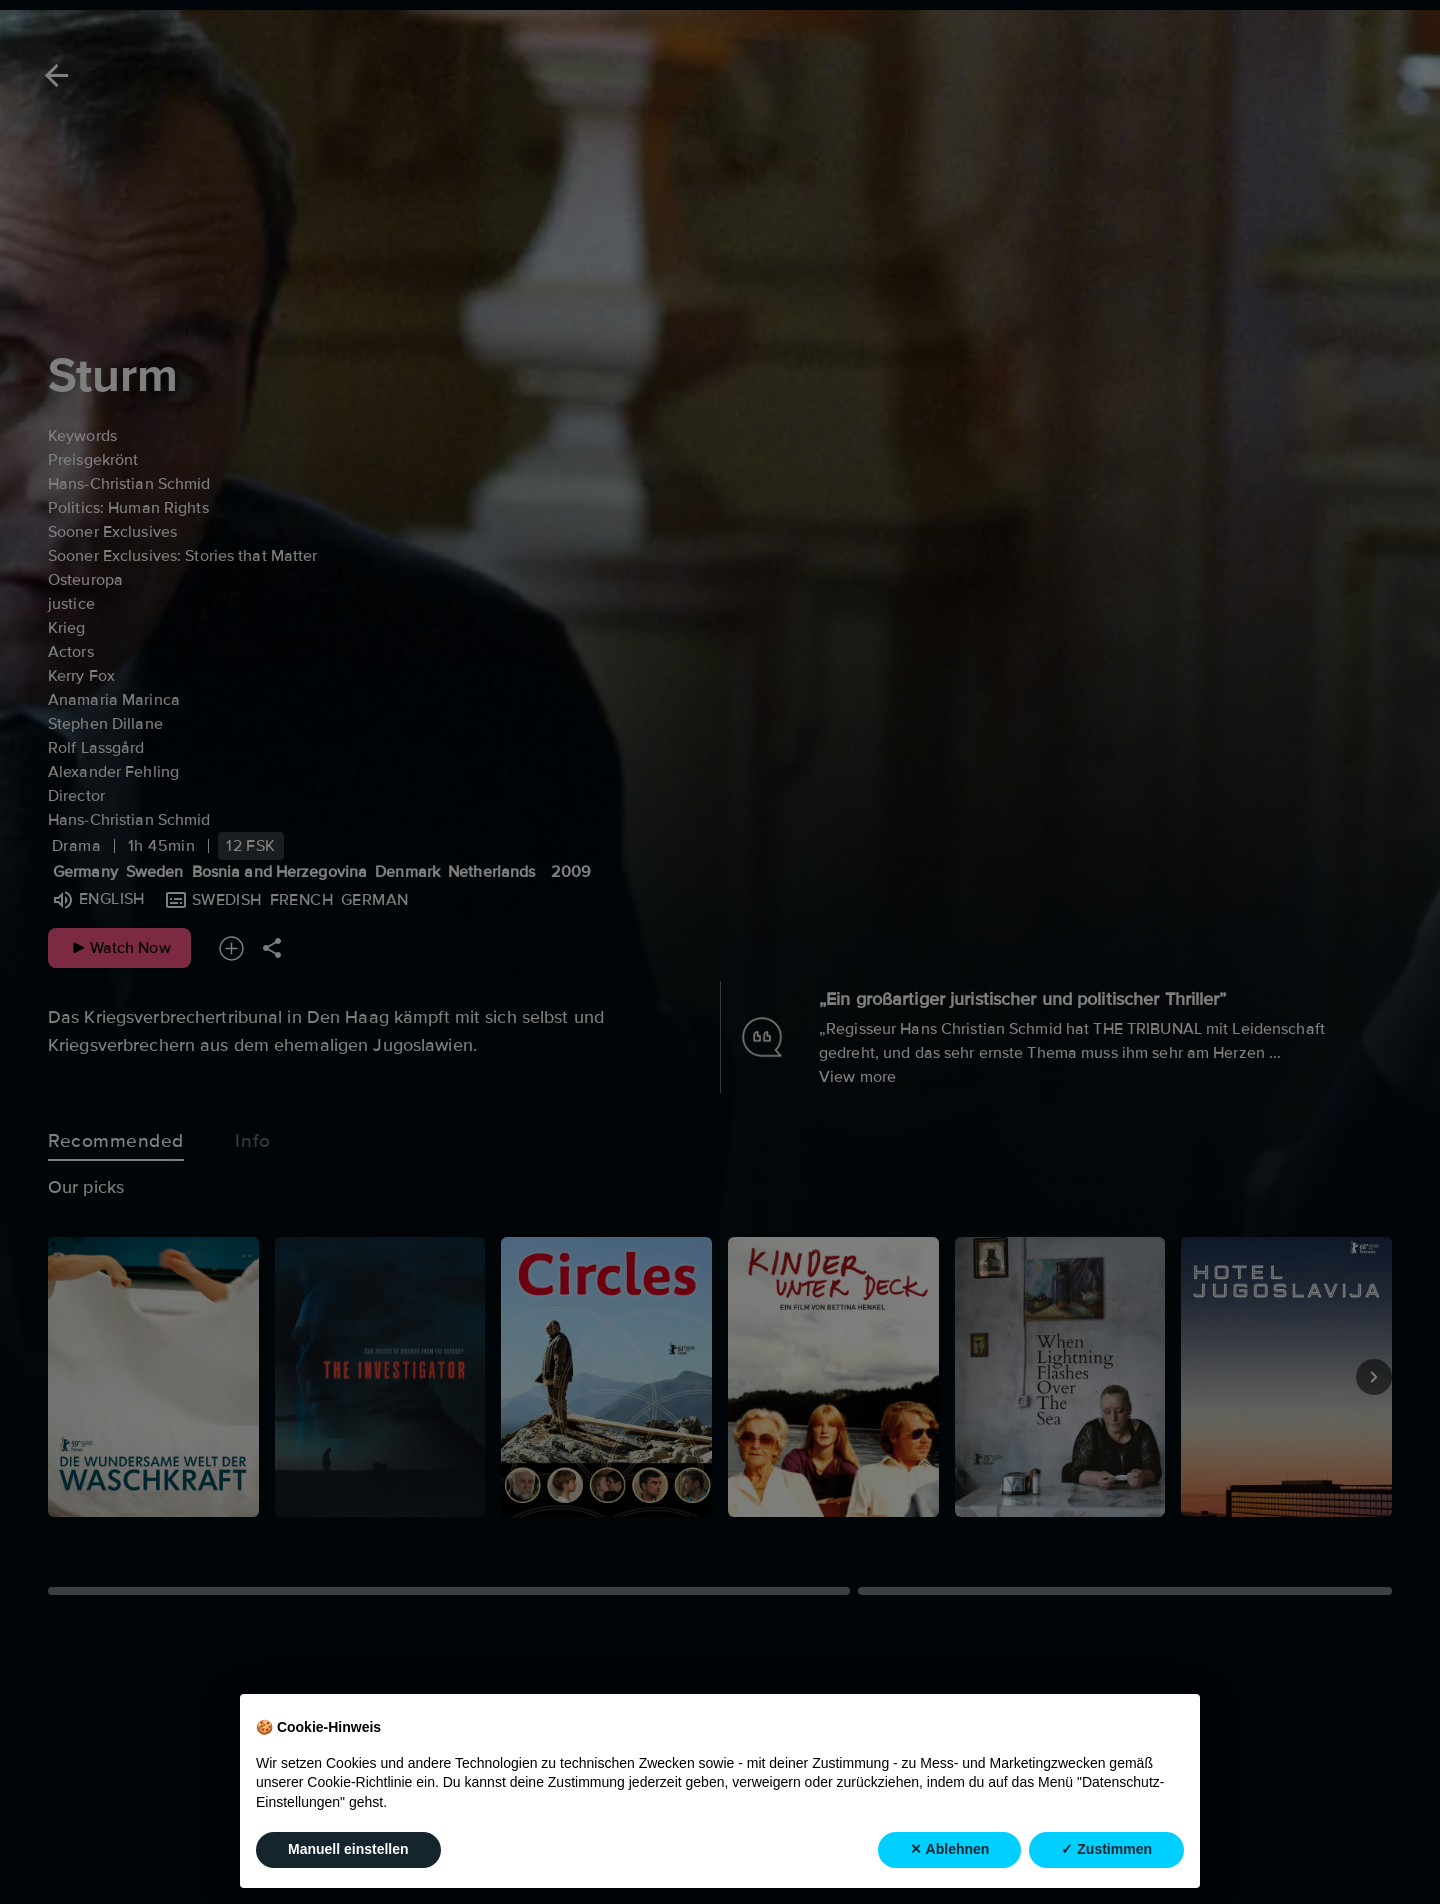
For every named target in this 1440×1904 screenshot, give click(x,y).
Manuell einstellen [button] (348, 1849)
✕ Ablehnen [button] (949, 1849)
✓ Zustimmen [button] (1106, 1849)
